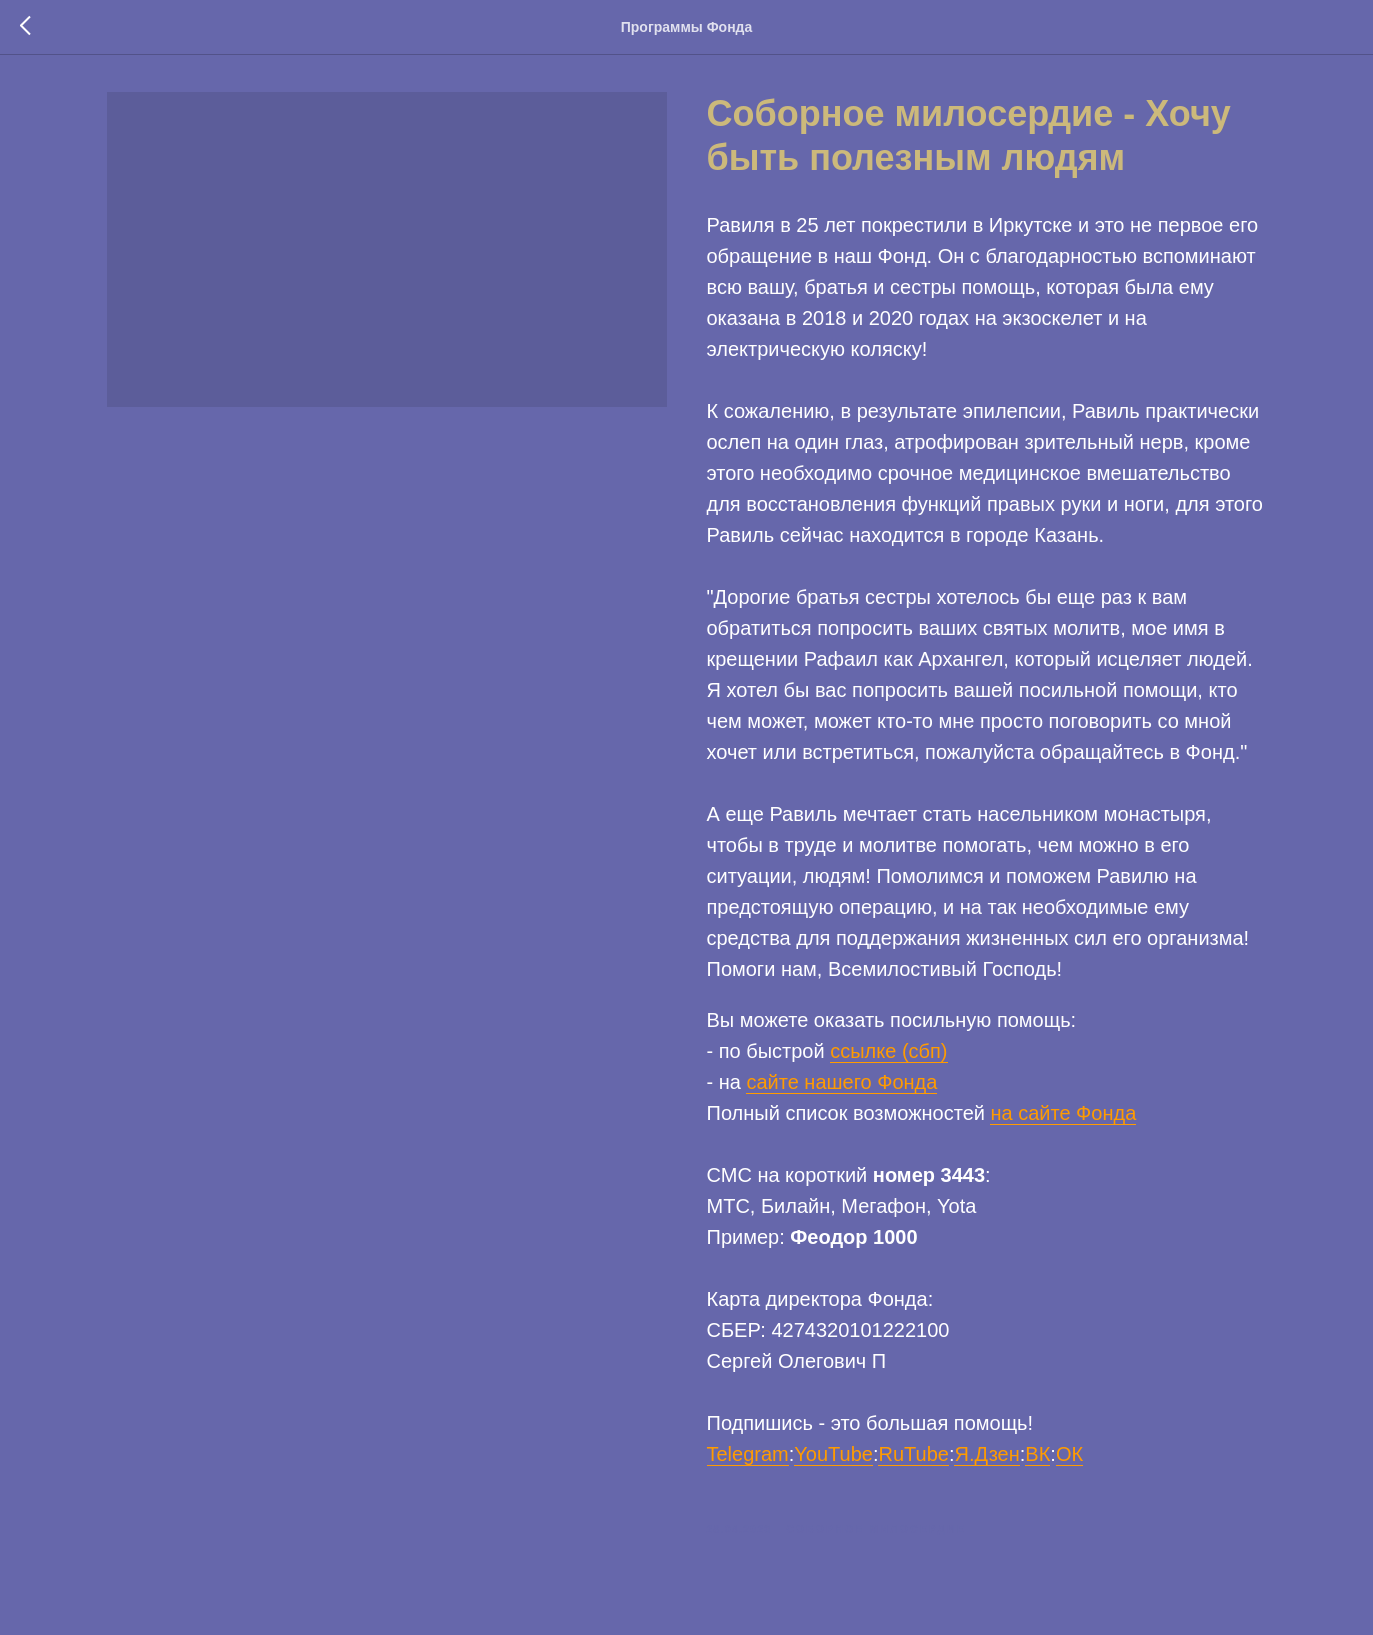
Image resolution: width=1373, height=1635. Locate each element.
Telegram (748, 1457)
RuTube (913, 1457)
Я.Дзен (986, 1457)
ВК (1037, 1457)
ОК (1069, 1457)
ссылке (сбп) (888, 1054)
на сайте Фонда (1063, 1116)
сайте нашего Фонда (841, 1085)
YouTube (833, 1457)
